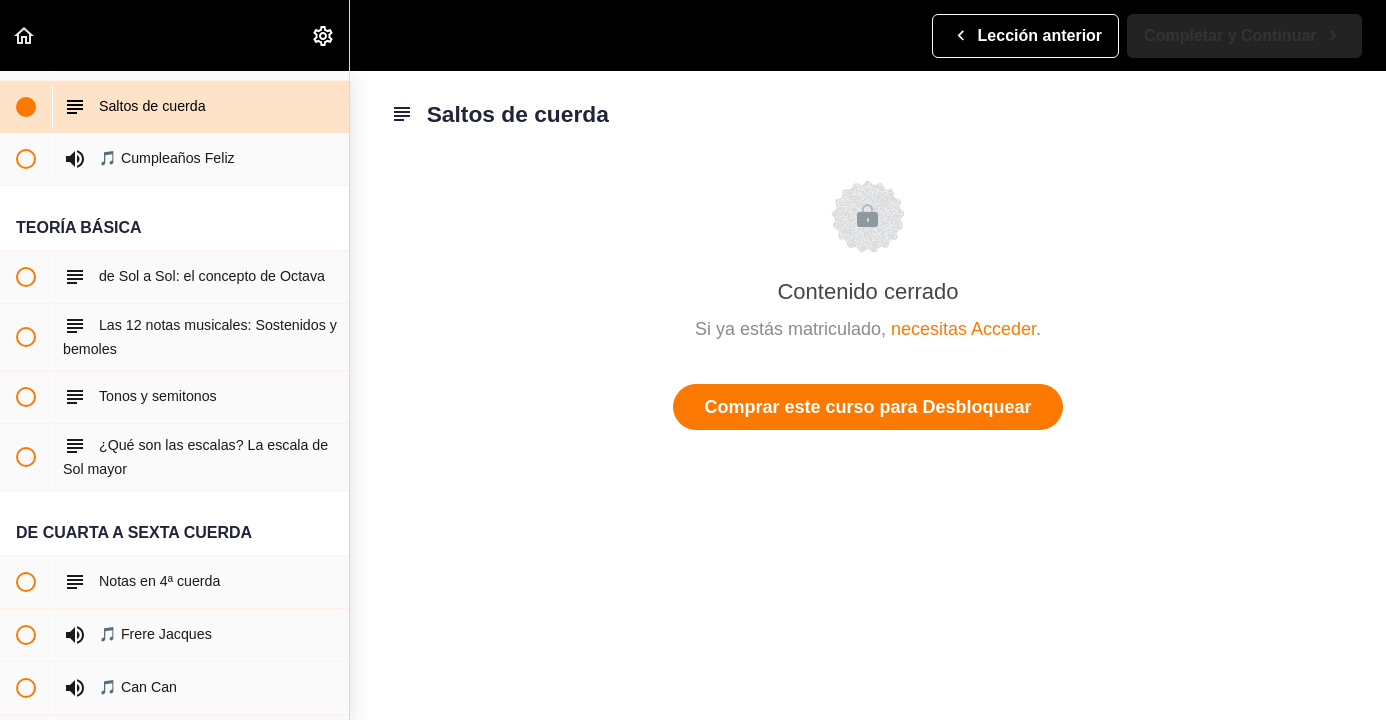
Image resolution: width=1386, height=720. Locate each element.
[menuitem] (324, 35)
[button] (25, 35)
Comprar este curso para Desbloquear (867, 407)
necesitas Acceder (963, 329)
